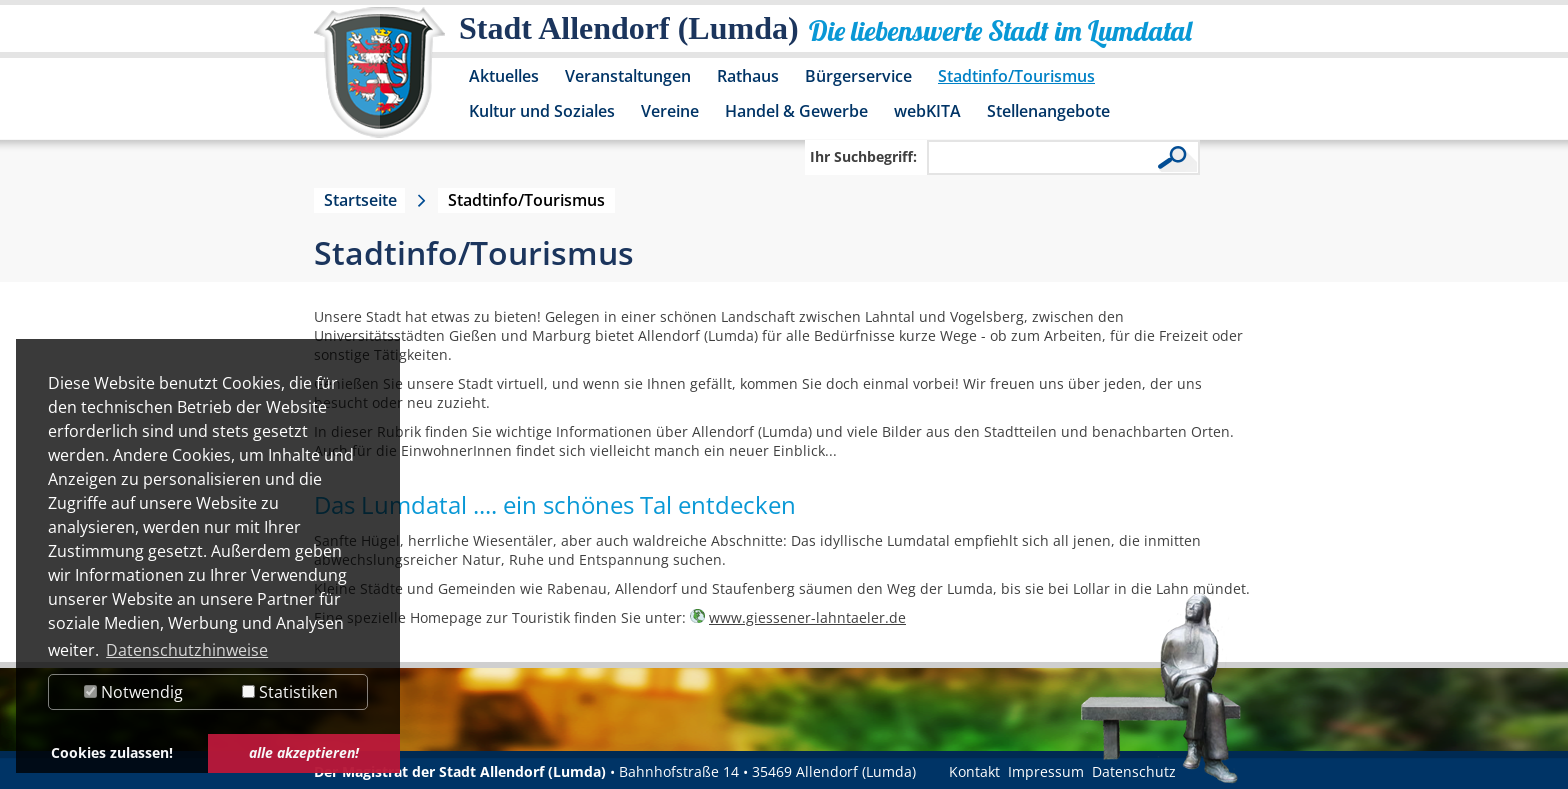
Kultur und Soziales (542, 111)
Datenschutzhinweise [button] (187, 650)
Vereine (670, 111)
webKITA (927, 111)
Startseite (360, 200)
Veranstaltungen (628, 76)
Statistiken (290, 692)
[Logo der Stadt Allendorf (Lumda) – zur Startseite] (379, 82)
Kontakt (974, 771)
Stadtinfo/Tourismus (1016, 76)
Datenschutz (1134, 771)
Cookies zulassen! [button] (112, 752)
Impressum (1046, 771)
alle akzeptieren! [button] (304, 752)
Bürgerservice (858, 76)
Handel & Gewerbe (796, 111)
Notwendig (133, 692)
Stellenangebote (1048, 111)
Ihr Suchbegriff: (863, 156)
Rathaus (748, 76)
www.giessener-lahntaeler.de (807, 617)
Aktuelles (504, 76)
